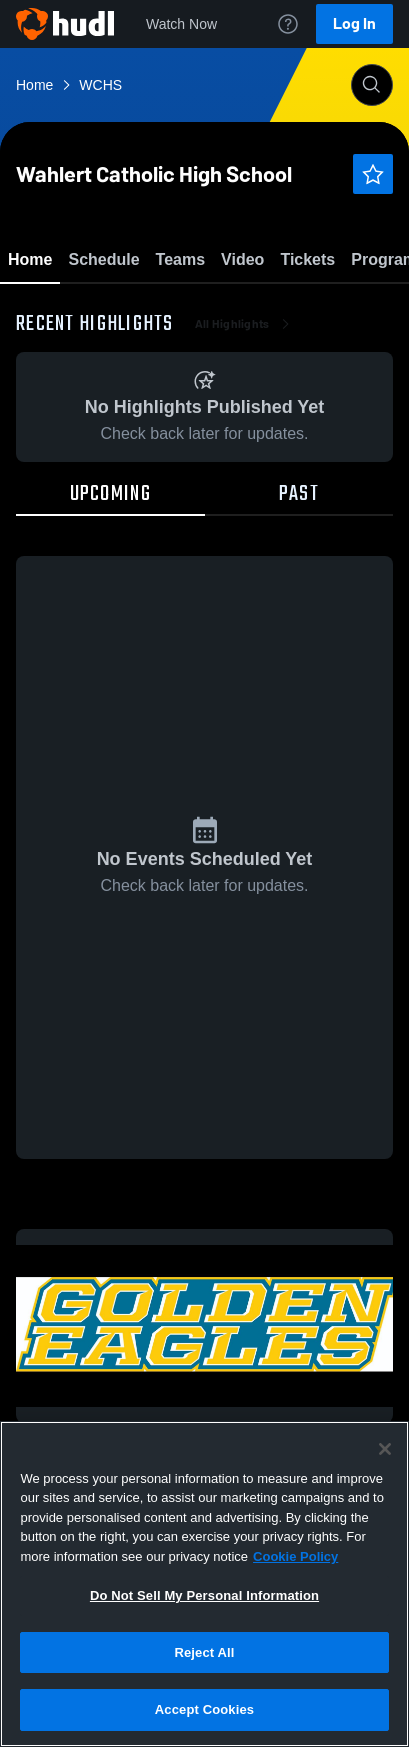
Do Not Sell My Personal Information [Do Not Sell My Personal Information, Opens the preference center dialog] (204, 1595)
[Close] (385, 1449)
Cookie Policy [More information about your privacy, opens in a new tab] (295, 1556)
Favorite (181, 309)
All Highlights (244, 440)
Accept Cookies (204, 1709)
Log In (354, 23)
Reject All (204, 1652)
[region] (204, 1584)
